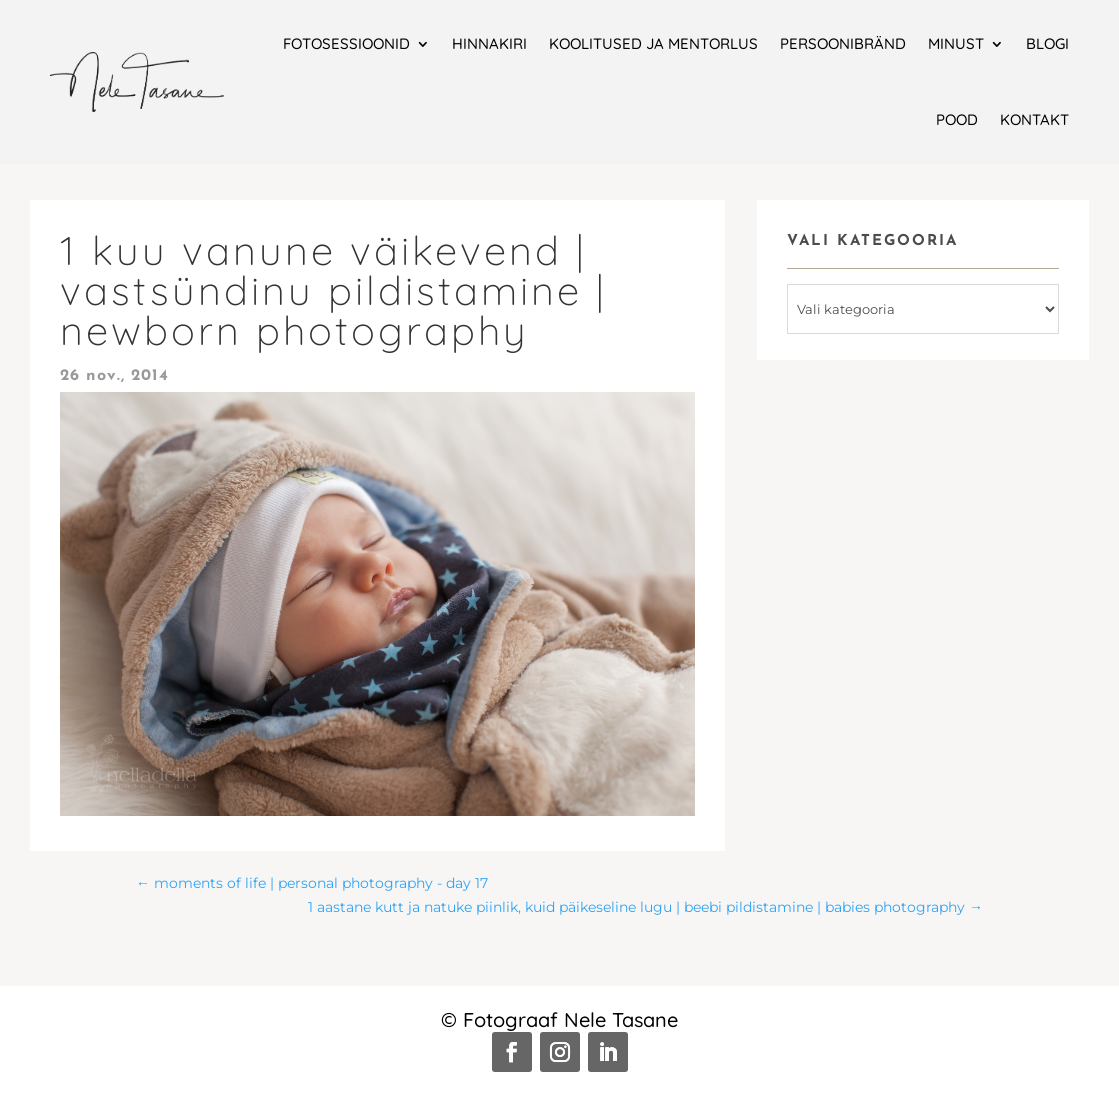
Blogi (1047, 43)
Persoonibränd (843, 43)
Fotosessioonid (346, 43)
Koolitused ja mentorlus (653, 43)
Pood (957, 119)
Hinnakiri (489, 43)
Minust (956, 43)
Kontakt (1034, 119)
